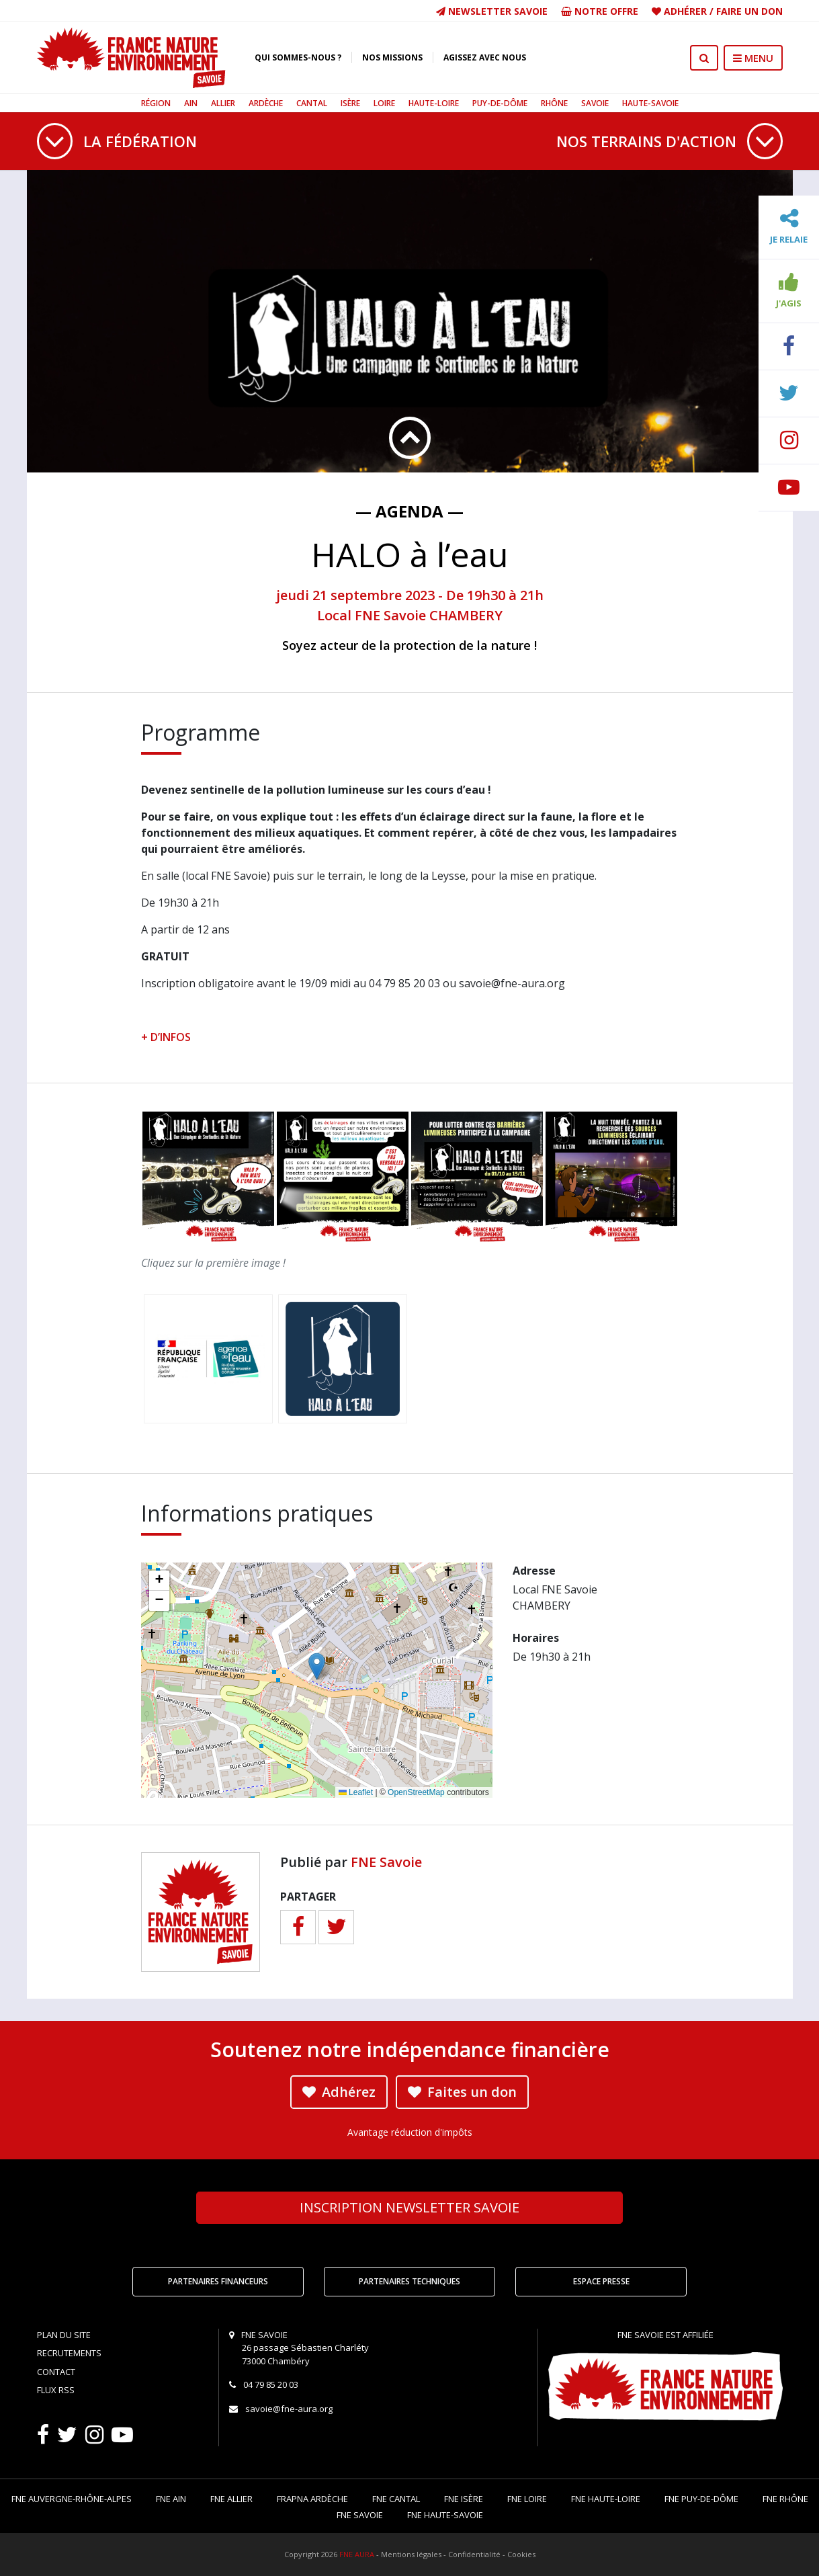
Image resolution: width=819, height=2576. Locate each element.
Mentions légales (411, 2554)
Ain (191, 103)
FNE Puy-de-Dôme (701, 2499)
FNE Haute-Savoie (445, 2515)
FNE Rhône (785, 2499)
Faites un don (462, 2092)
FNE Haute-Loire (605, 2499)
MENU (753, 58)
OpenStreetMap (416, 1792)
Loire (384, 103)
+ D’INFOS (166, 1037)
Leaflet (356, 1792)
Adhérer (685, 11)
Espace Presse (601, 2281)
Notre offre (599, 11)
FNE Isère (463, 2499)
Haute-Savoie (650, 103)
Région (156, 103)
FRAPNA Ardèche (312, 2499)
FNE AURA (356, 2554)
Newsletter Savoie (492, 11)
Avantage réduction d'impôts (409, 2132)
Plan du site (64, 2335)
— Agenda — (409, 511)
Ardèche (266, 103)
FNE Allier (231, 2499)
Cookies (521, 2554)
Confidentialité (474, 2554)
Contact (56, 2372)
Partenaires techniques (409, 2281)
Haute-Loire (433, 103)
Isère (350, 103)
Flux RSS (56, 2390)
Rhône (554, 103)
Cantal (311, 103)
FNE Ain (171, 2499)
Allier (223, 103)
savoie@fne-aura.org (289, 2409)
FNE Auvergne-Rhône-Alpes (71, 2499)
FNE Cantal (396, 2499)
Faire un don (749, 11)
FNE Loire (527, 2499)
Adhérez (339, 2092)
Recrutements (69, 2353)
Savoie (595, 103)
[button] (316, 1666)
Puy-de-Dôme (499, 103)
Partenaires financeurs (218, 2281)
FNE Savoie (386, 1862)
